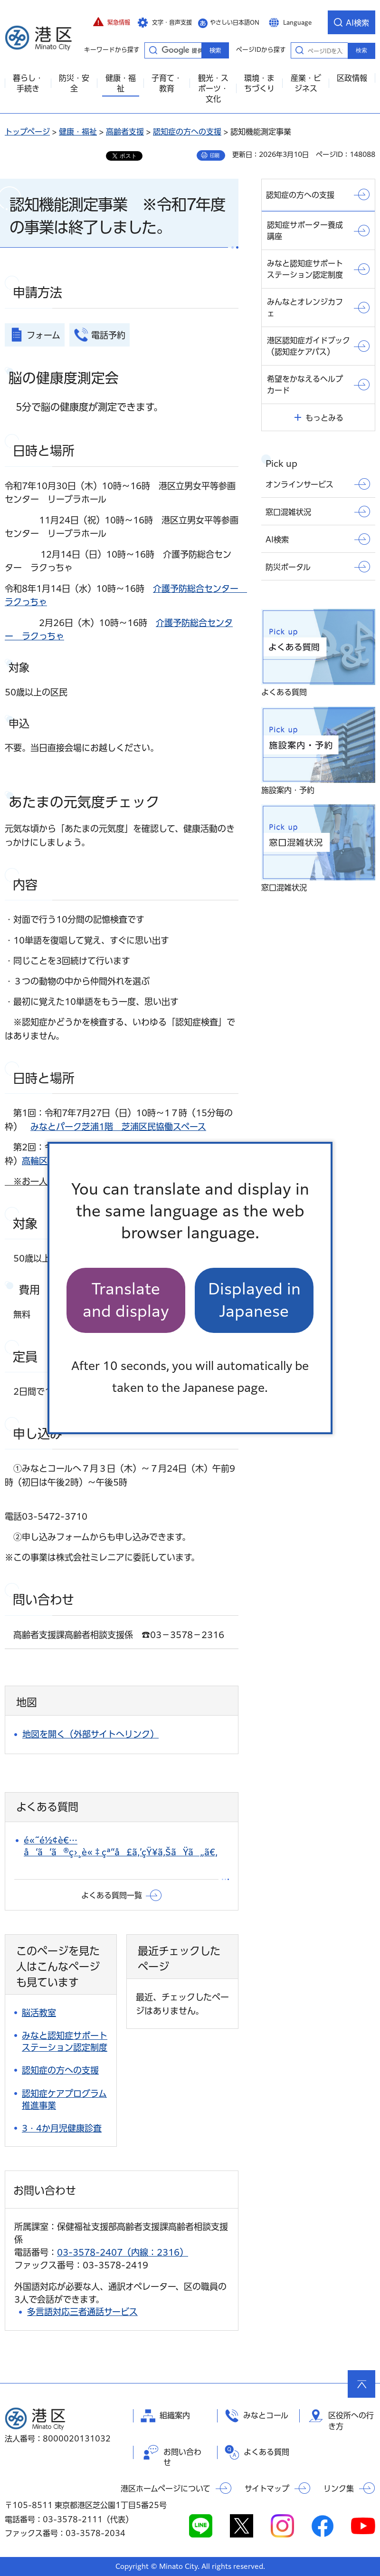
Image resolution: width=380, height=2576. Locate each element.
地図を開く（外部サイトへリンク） (90, 1734)
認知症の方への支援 (187, 131)
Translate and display (126, 1300)
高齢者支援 (125, 131)
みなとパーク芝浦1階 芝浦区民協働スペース (118, 1126)
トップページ (27, 131)
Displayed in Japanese (254, 1300)
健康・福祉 (78, 131)
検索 (361, 50)
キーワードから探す (153, 50)
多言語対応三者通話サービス (82, 2311)
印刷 (214, 155)
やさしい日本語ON (234, 22)
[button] (111, 22)
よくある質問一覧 (111, 1895)
